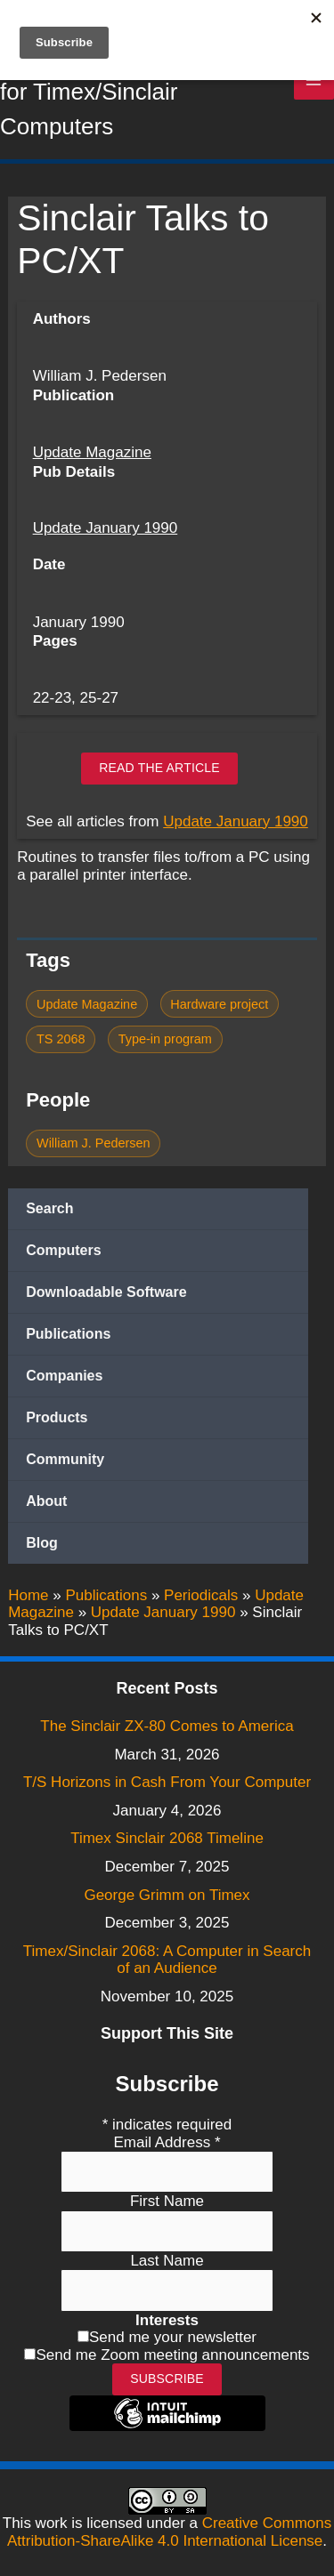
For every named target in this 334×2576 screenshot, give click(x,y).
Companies (64, 1375)
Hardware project (219, 1004)
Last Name (166, 2260)
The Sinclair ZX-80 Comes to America (166, 1726)
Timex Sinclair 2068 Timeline (167, 1838)
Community (65, 1459)
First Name (167, 2201)
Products (56, 1417)
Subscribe (167, 2378)
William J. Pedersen (94, 1143)
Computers (63, 1250)
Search (49, 1208)
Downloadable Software (106, 1292)
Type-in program (165, 1039)
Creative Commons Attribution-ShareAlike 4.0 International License (169, 2532)
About (46, 1501)
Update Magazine (92, 452)
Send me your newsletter (173, 2337)
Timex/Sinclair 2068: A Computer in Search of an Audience (167, 1960)
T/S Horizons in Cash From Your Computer (167, 1782)
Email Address (166, 2142)
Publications (68, 1333)
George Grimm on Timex (166, 1895)
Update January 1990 (105, 527)
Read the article (159, 768)
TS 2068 (61, 1039)
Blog (42, 1542)
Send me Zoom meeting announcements (172, 2355)
